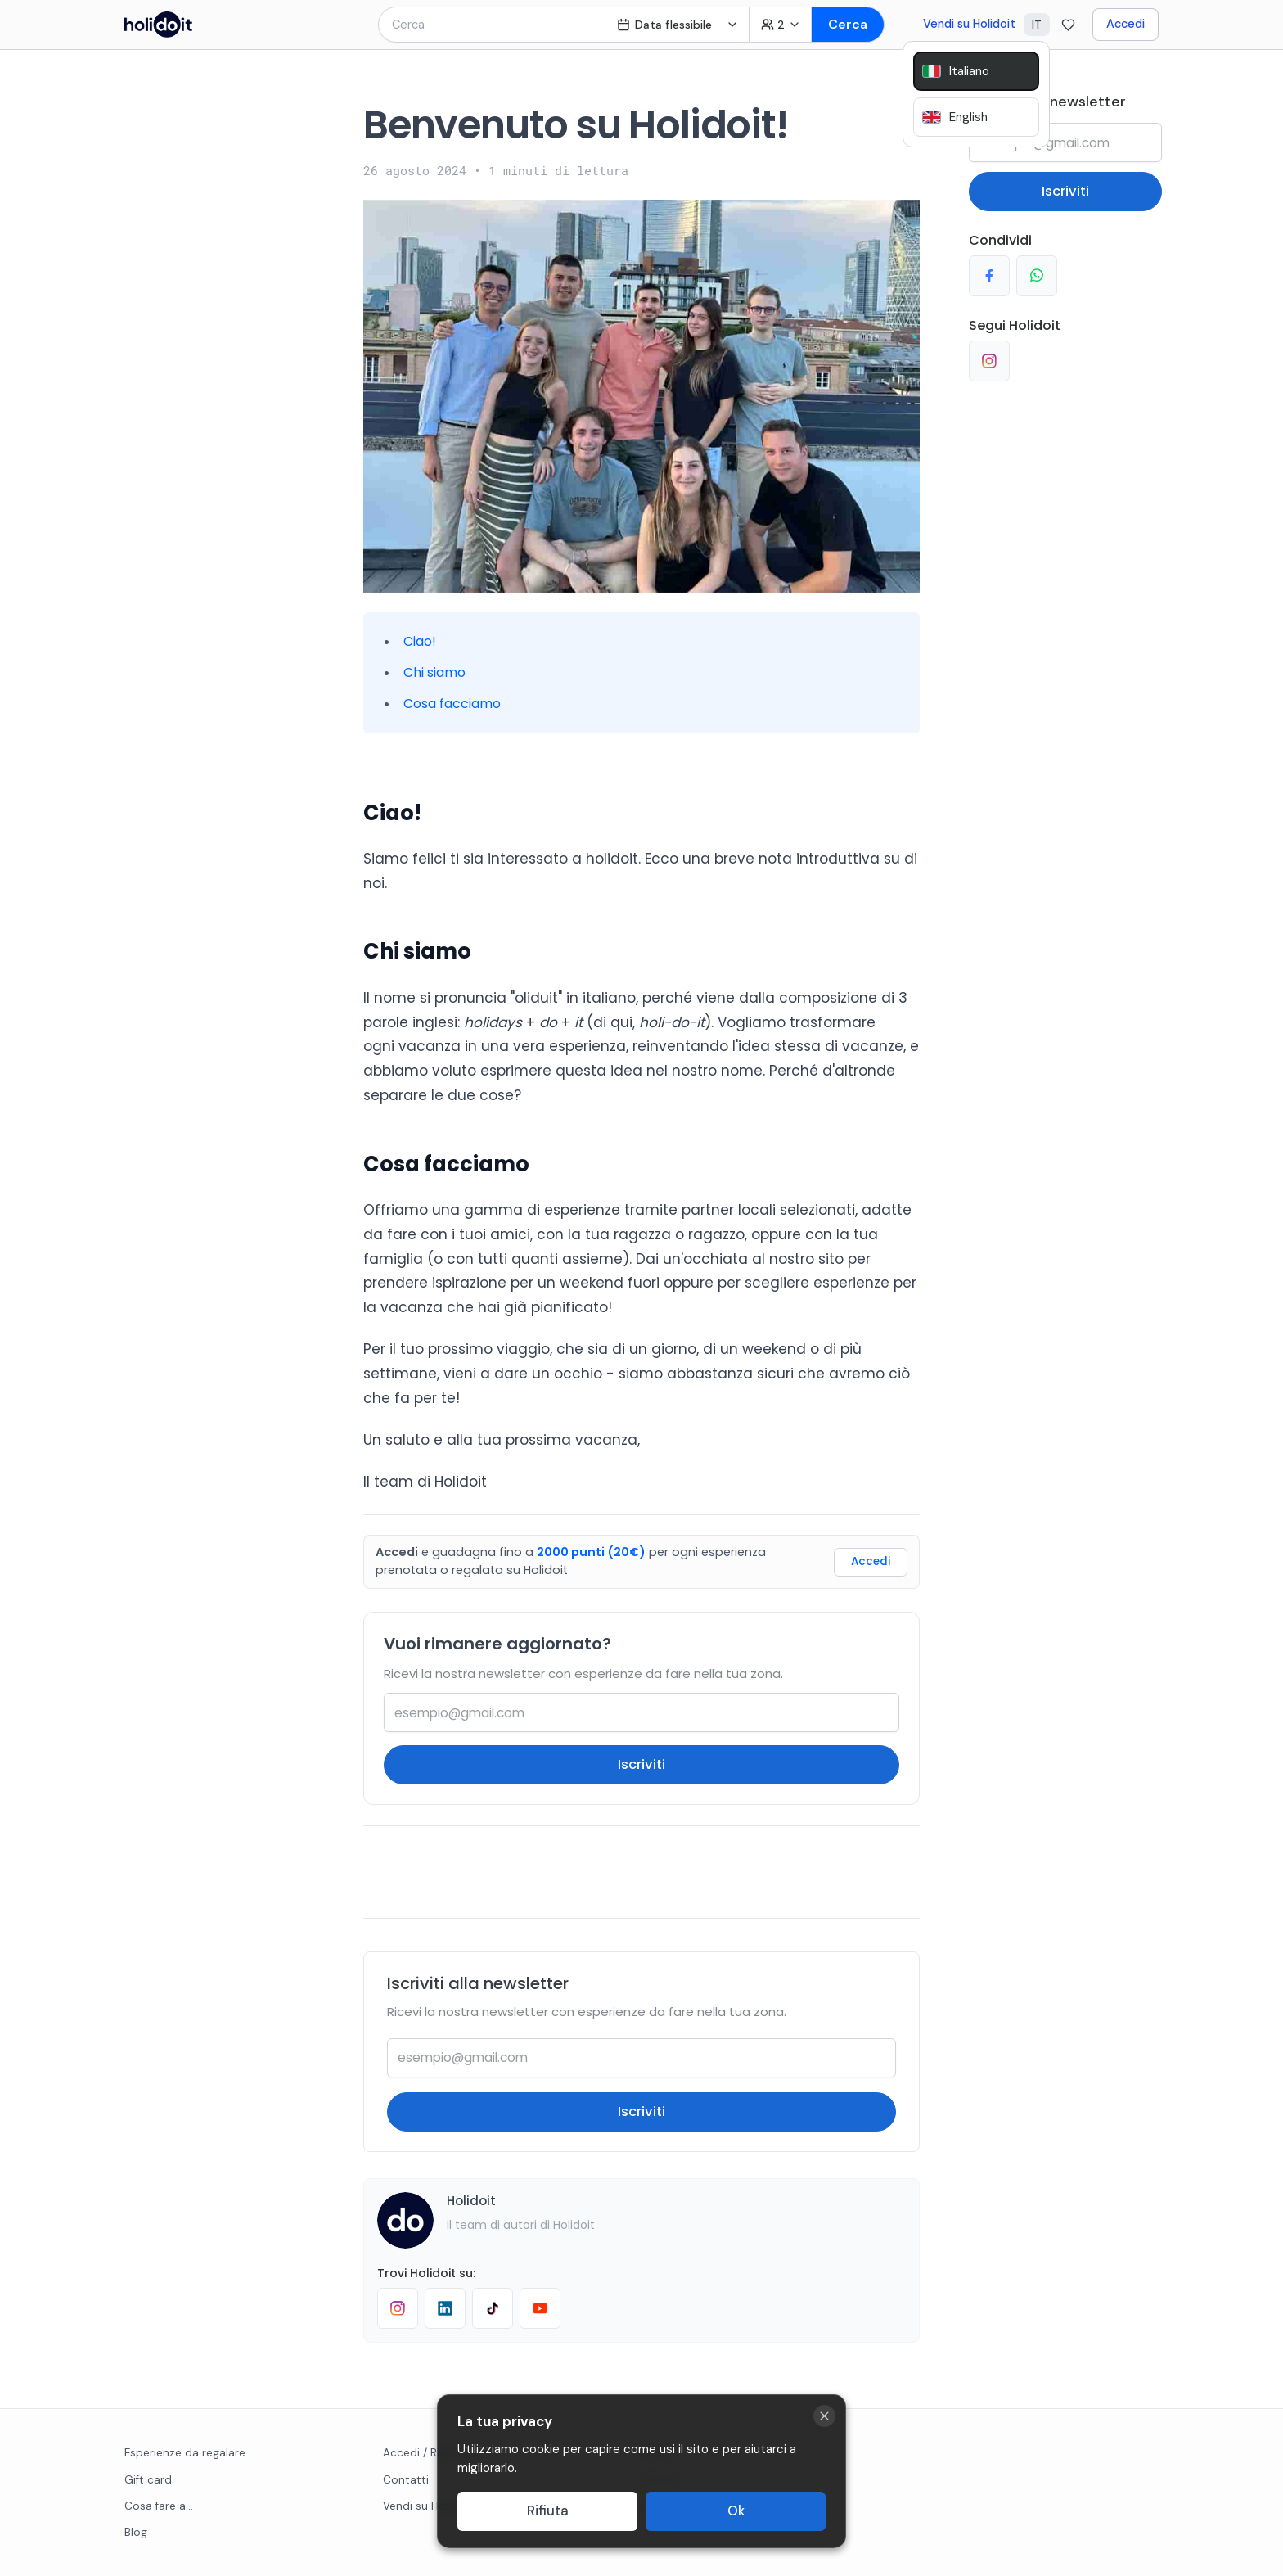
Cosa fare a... (158, 2506)
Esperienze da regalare (184, 2453)
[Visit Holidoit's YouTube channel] (540, 2308)
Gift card (148, 2480)
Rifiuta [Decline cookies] (548, 2511)
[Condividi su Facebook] (989, 275)
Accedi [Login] (870, 1561)
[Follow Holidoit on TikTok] (492, 2308)
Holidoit (471, 2200)
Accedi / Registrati (432, 2453)
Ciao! (419, 641)
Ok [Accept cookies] (736, 2511)
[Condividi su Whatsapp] (1036, 275)
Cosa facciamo (452, 703)
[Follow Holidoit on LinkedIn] (445, 2308)
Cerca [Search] (847, 24)
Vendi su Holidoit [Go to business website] (969, 23)
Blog (135, 2532)
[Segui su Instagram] (989, 361)
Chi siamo (434, 672)
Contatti (406, 2480)
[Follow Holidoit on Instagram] (397, 2308)
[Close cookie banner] (824, 2416)
